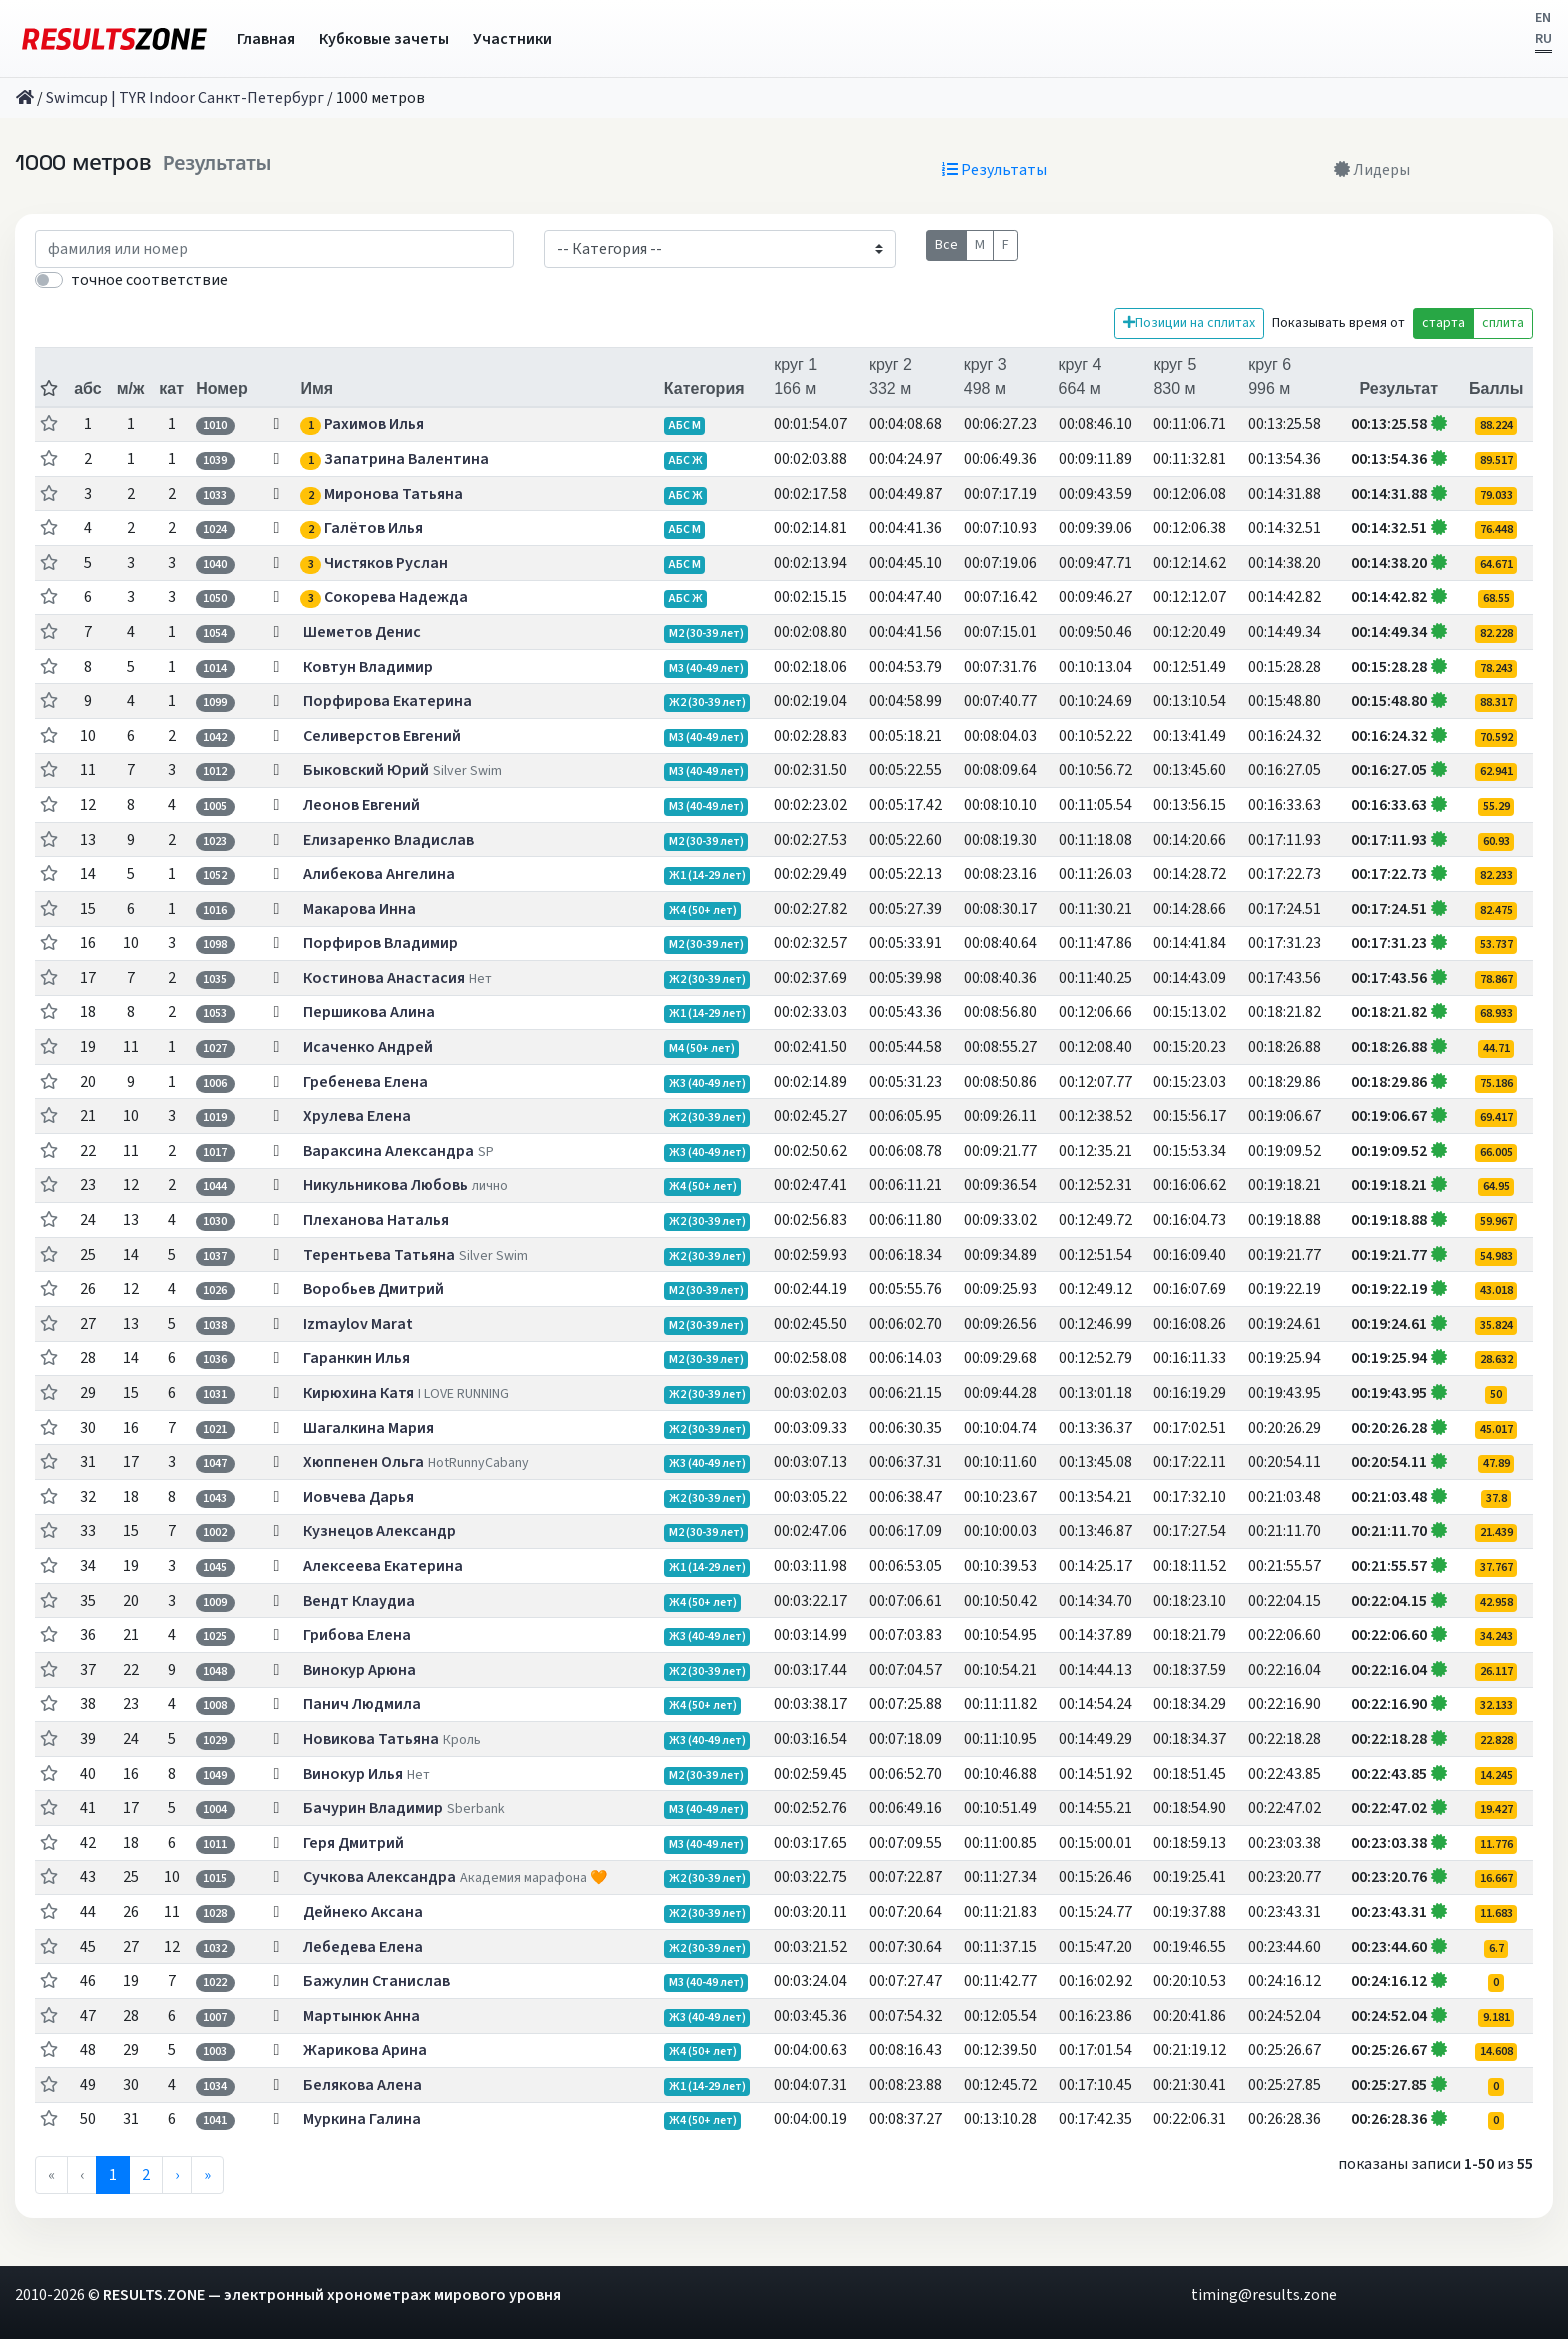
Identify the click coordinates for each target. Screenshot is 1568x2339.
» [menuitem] (207, 2175)
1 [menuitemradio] (113, 2175)
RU (1543, 39)
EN (1543, 18)
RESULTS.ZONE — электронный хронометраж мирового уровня (332, 2295)
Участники (512, 39)
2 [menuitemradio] (146, 2175)
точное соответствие (149, 280)
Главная (266, 39)
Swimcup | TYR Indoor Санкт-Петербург (185, 98)
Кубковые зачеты (384, 39)
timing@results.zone (1264, 2295)
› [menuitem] (177, 2175)
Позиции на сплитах (1189, 323)
